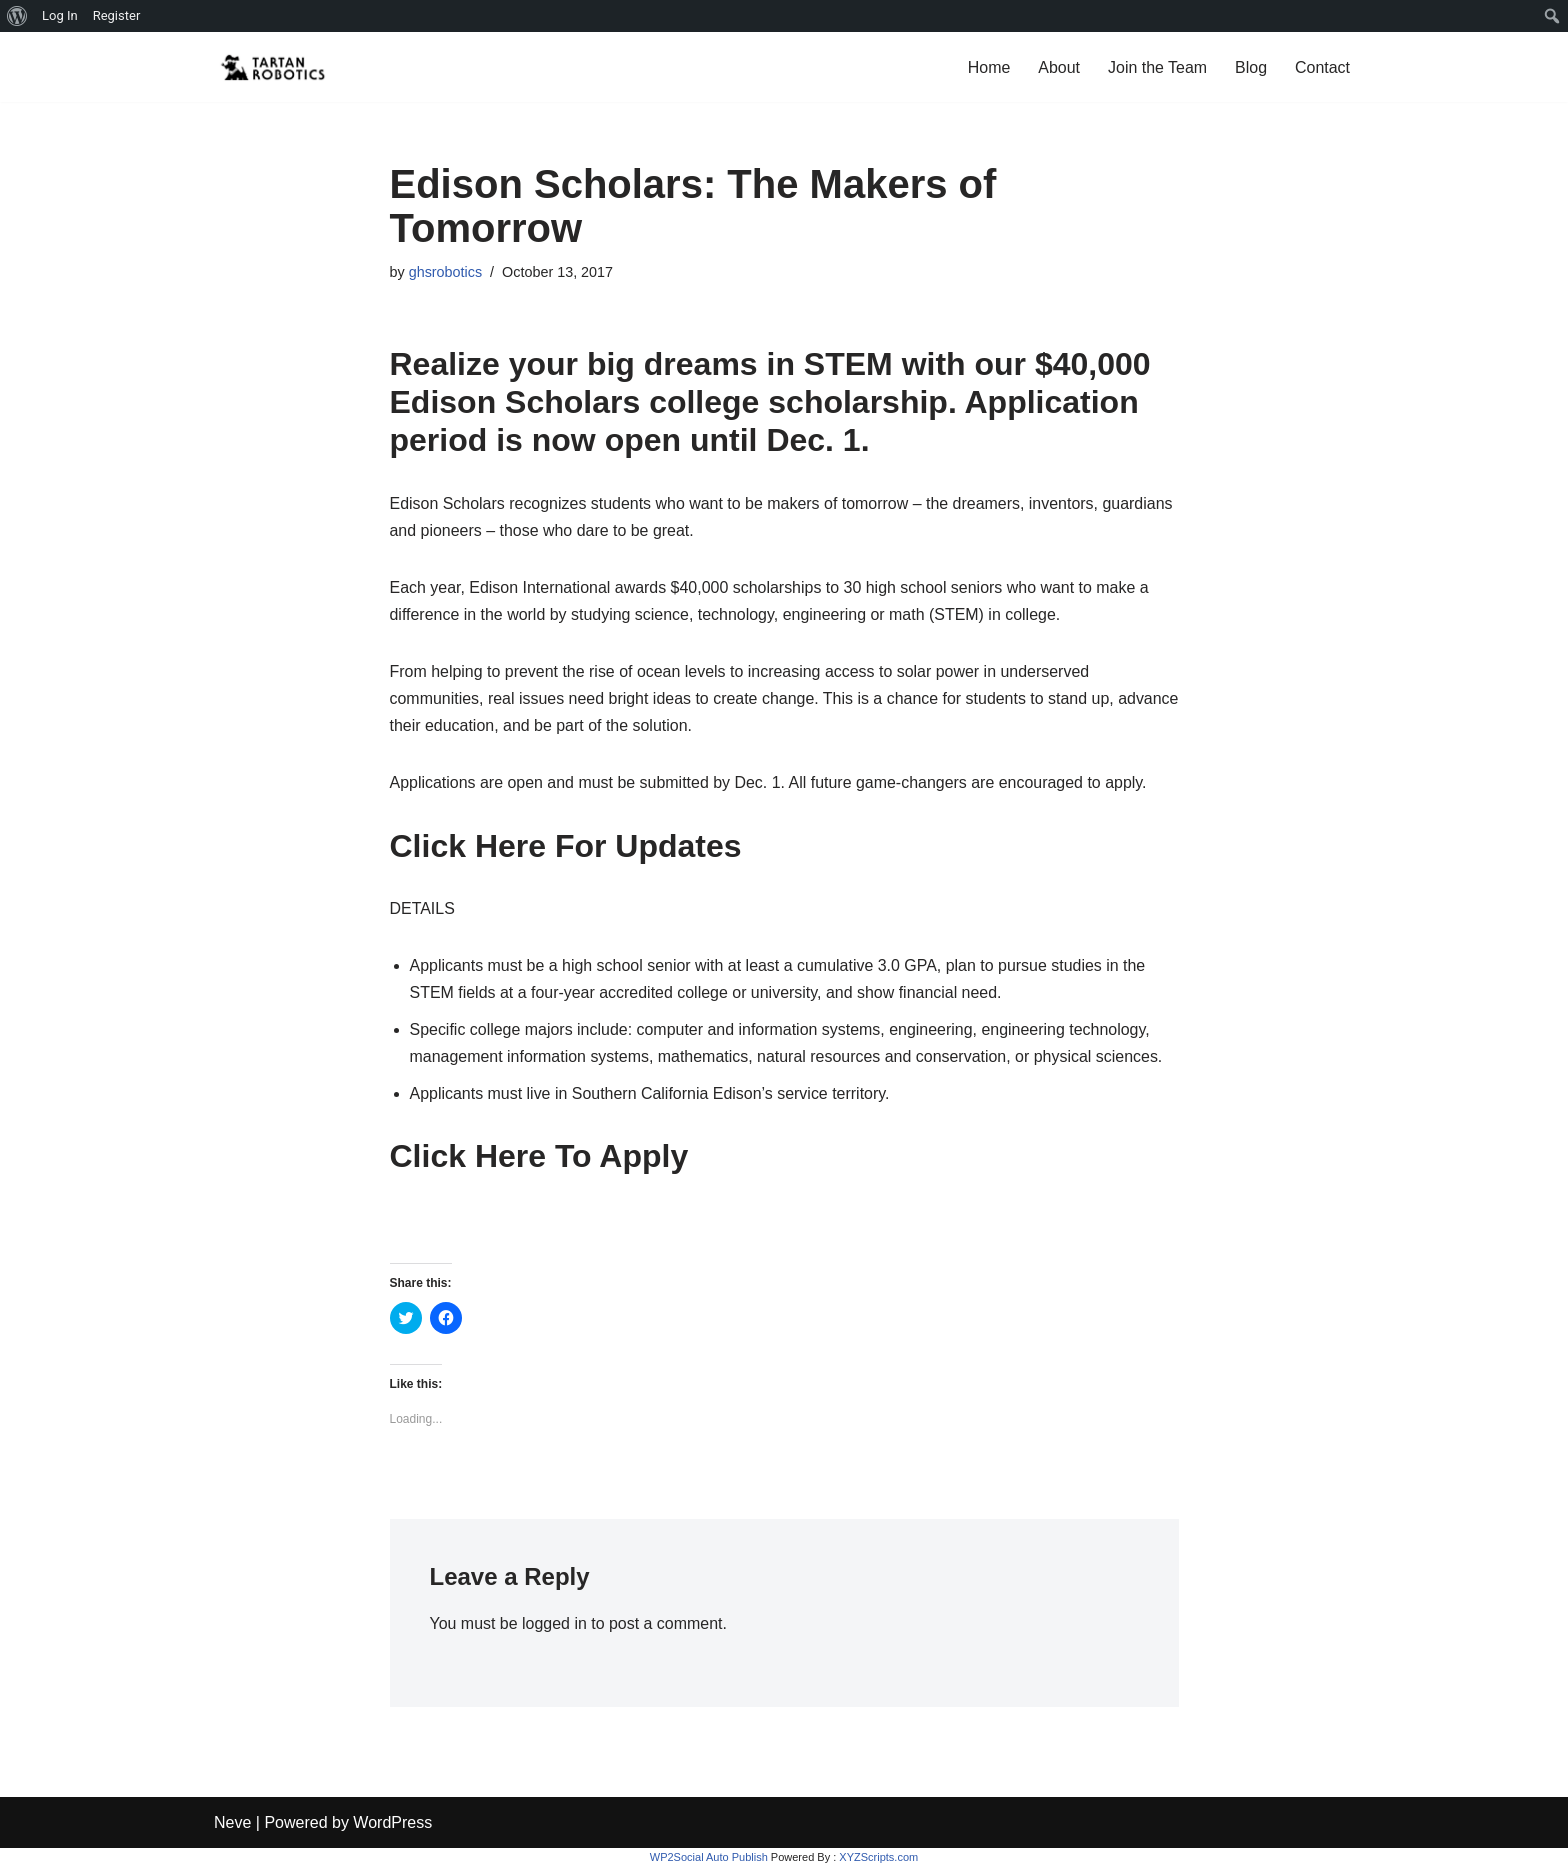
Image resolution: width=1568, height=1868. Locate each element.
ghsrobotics (446, 272)
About (1059, 67)
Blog (1251, 67)
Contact (1322, 67)
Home (988, 67)
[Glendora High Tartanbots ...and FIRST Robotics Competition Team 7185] (274, 67)
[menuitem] (17, 16)
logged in (554, 1624)
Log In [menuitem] (60, 15)
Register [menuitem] (117, 15)
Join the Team (1157, 67)
